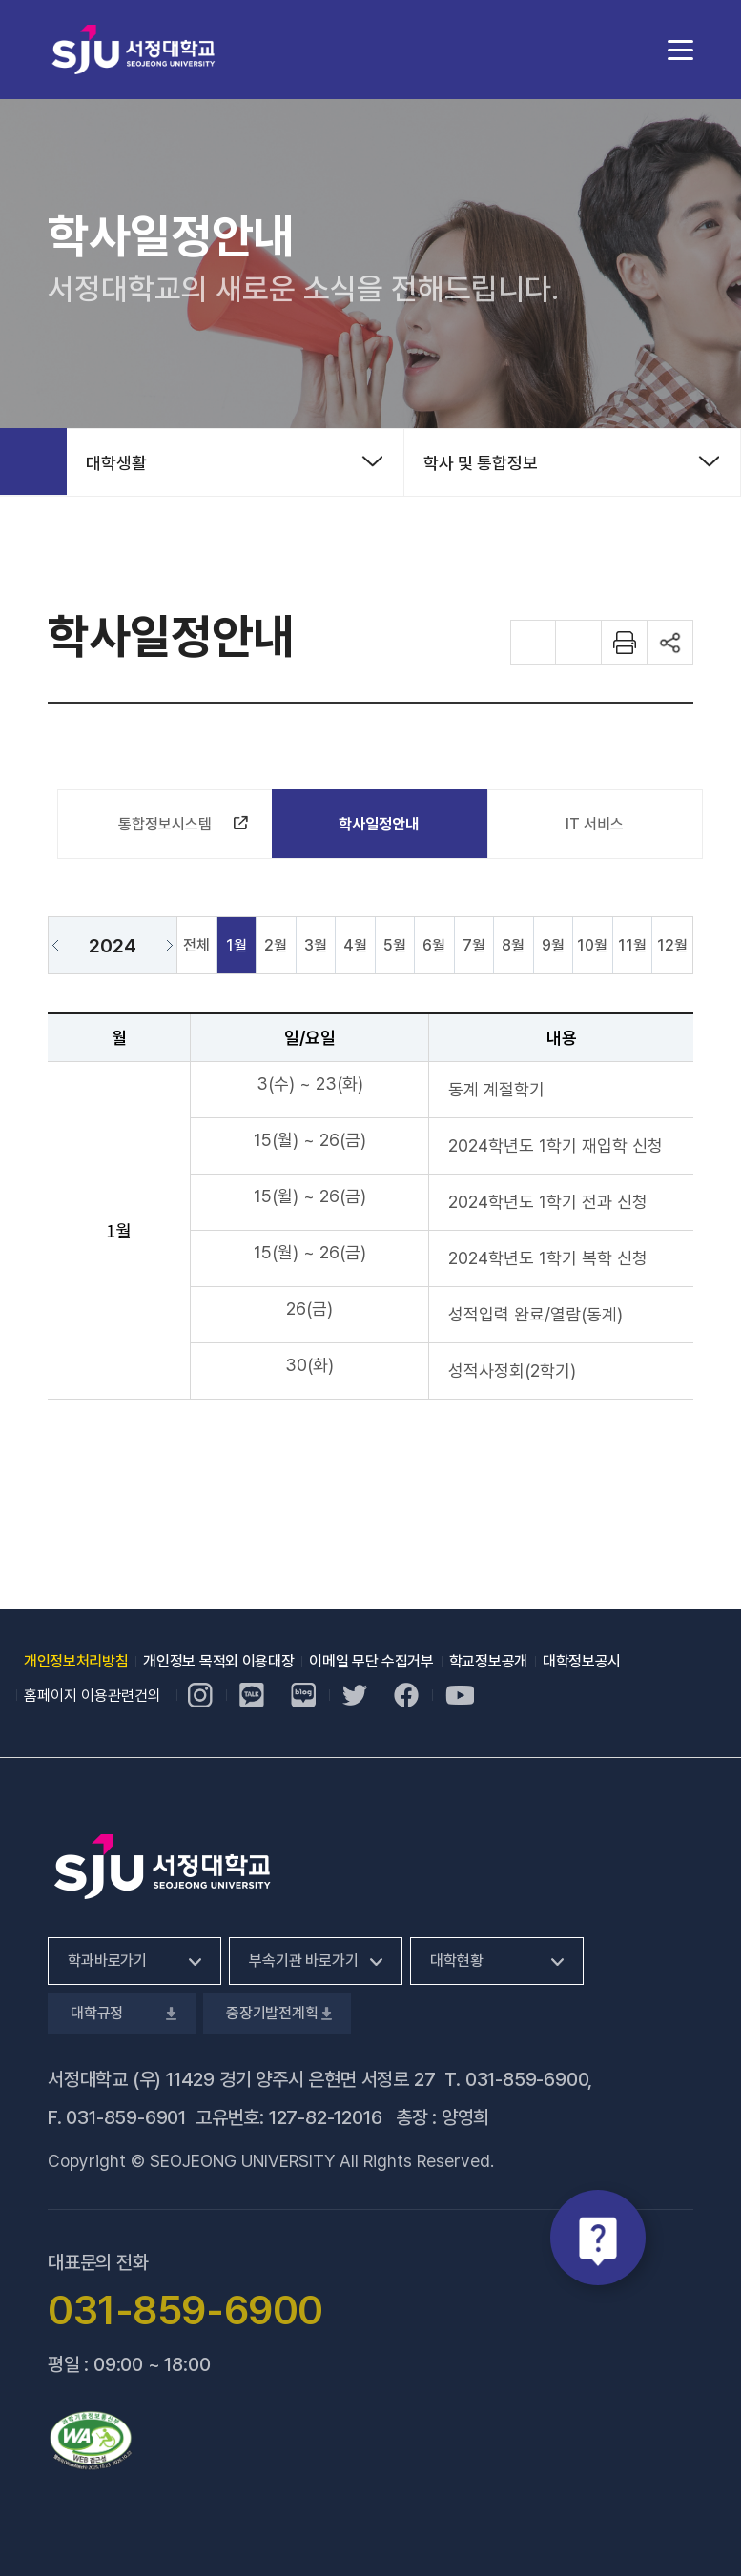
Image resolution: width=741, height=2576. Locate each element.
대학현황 (456, 1961)
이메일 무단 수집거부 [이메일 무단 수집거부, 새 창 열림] (371, 1661)
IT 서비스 (595, 824)
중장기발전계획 (277, 2013)
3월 (315, 945)
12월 (672, 945)
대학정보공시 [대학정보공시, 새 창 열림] (582, 1661)
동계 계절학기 (496, 1089)
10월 (592, 945)
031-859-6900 (526, 2079)
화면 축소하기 (579, 642)
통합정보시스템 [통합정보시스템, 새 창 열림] (177, 828)
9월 (553, 945)
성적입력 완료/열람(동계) (535, 1314)
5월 (394, 945)
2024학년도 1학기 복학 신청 (548, 1258)
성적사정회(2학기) (512, 1370)
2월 (275, 945)
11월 (632, 945)
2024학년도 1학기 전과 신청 (548, 1202)
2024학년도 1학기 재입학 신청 (555, 1145)
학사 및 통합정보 (480, 463)
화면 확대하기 (533, 642)
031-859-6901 (126, 2117)
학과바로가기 (107, 1961)
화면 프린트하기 (625, 642)
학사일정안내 (379, 824)
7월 (474, 945)
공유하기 (670, 642)
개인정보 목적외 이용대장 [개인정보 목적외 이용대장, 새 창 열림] (218, 1661)
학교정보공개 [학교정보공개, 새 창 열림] (488, 1661)
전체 (196, 945)
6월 (433, 945)
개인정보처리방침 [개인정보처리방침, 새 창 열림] (76, 1661)
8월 (513, 945)
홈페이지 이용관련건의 (92, 1696)
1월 (236, 945)
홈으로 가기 (33, 461)
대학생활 (116, 463)
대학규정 (121, 2013)
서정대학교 (133, 49)
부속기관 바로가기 (304, 1961)
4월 (355, 945)
